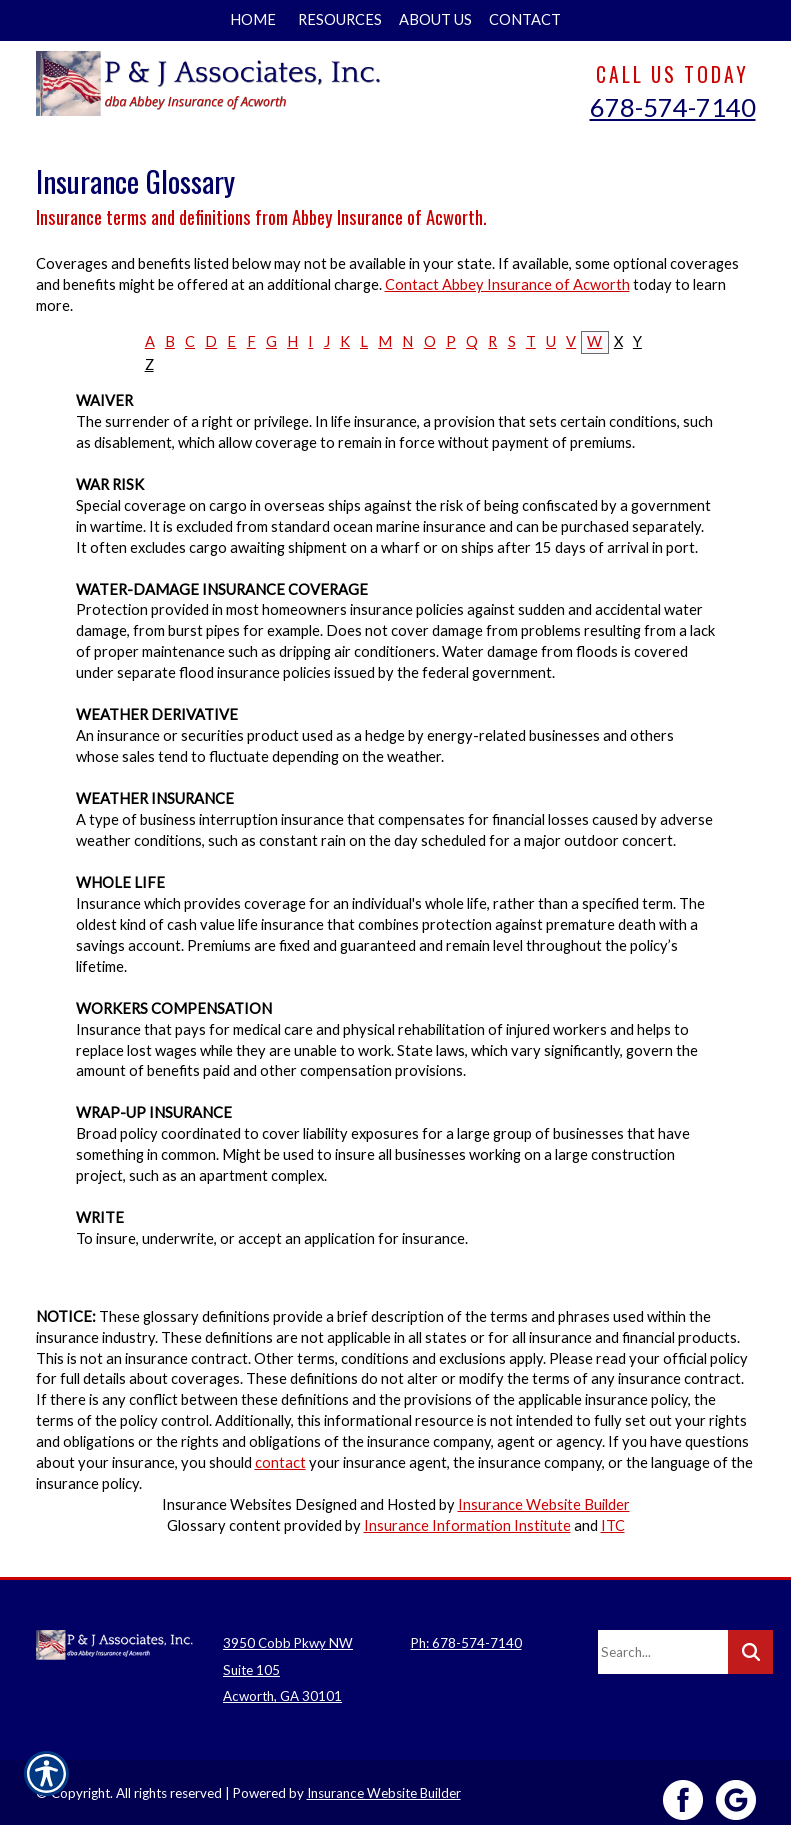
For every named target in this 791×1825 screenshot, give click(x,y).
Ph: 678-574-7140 (466, 1628)
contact (280, 1462)
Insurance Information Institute (467, 1525)
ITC (613, 1525)
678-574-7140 (673, 107)
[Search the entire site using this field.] (663, 1637)
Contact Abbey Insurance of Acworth (507, 284)
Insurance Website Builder (544, 1504)
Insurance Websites (227, 1504)
